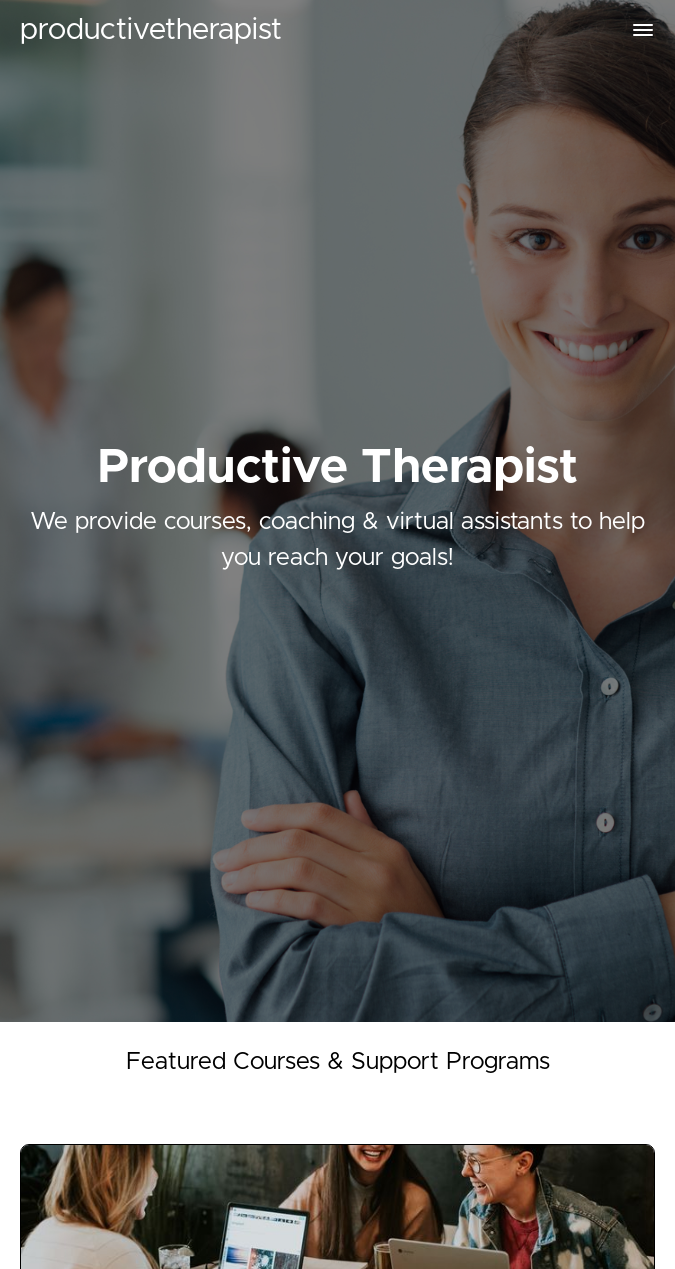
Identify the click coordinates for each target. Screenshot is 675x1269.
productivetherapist (151, 30)
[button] (643, 30)
